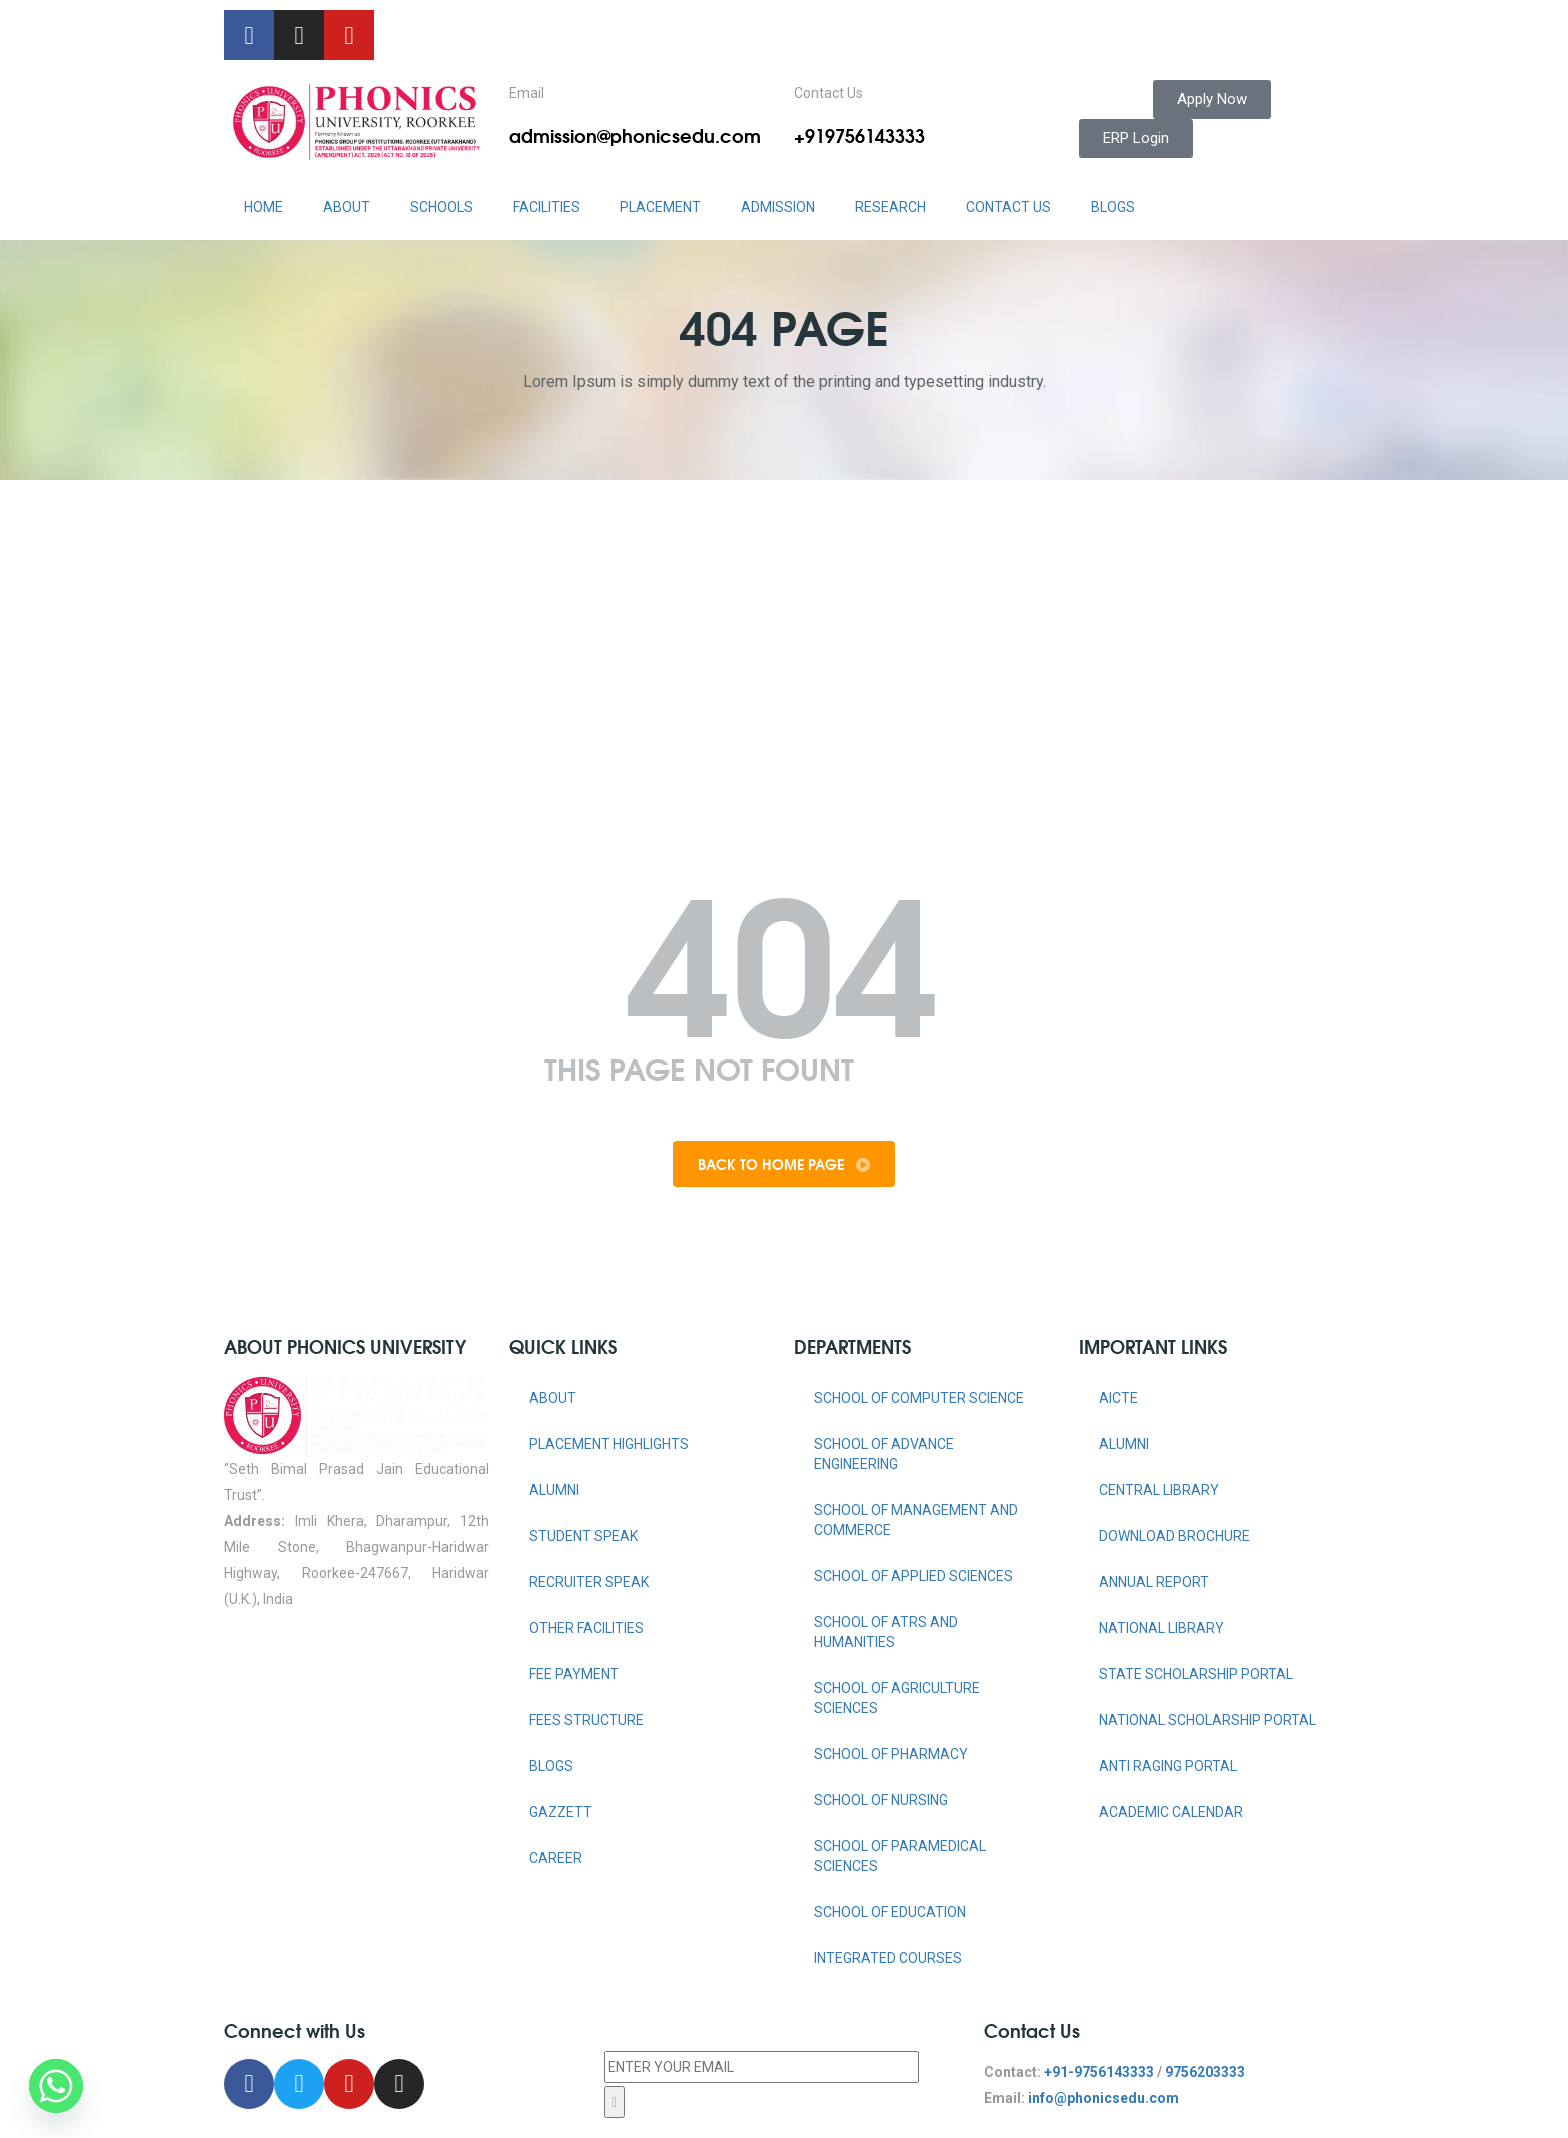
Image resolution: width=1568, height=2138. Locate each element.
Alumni (554, 1490)
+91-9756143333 (1099, 2072)
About (552, 1398)
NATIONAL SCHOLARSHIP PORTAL (1207, 1720)
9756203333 (1205, 2072)
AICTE (1118, 1398)
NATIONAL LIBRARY (1161, 1628)
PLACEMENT (660, 207)
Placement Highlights (609, 1444)
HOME (263, 207)
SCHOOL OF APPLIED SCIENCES (913, 1576)
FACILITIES (546, 207)
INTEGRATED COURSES (888, 1958)
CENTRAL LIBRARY (1159, 1490)
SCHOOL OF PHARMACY (891, 1754)
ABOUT (346, 207)
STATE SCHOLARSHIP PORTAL (1196, 1674)
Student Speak (583, 1536)
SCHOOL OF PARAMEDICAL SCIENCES (900, 1856)
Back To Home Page (784, 1164)
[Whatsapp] (56, 2086)
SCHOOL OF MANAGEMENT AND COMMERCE (916, 1520)
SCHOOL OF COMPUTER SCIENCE (919, 1398)
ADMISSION (778, 207)
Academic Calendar (1171, 1812)
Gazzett (560, 1812)
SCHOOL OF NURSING (881, 1800)
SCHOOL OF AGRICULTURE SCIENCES (897, 1698)
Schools (441, 207)
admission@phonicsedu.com (635, 135)
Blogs (1113, 207)
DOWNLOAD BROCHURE (1174, 1536)
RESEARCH (890, 207)
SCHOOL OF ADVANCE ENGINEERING (884, 1454)
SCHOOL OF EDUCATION (890, 1912)
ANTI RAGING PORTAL (1168, 1766)
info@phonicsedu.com (1103, 2098)
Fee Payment (574, 1674)
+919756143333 (859, 135)
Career (555, 1858)
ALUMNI (1124, 1444)
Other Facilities (586, 1628)
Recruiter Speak (589, 1582)
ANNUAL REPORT (1154, 1582)
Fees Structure (586, 1720)
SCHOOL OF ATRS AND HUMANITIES (886, 1632)
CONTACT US (1008, 207)
